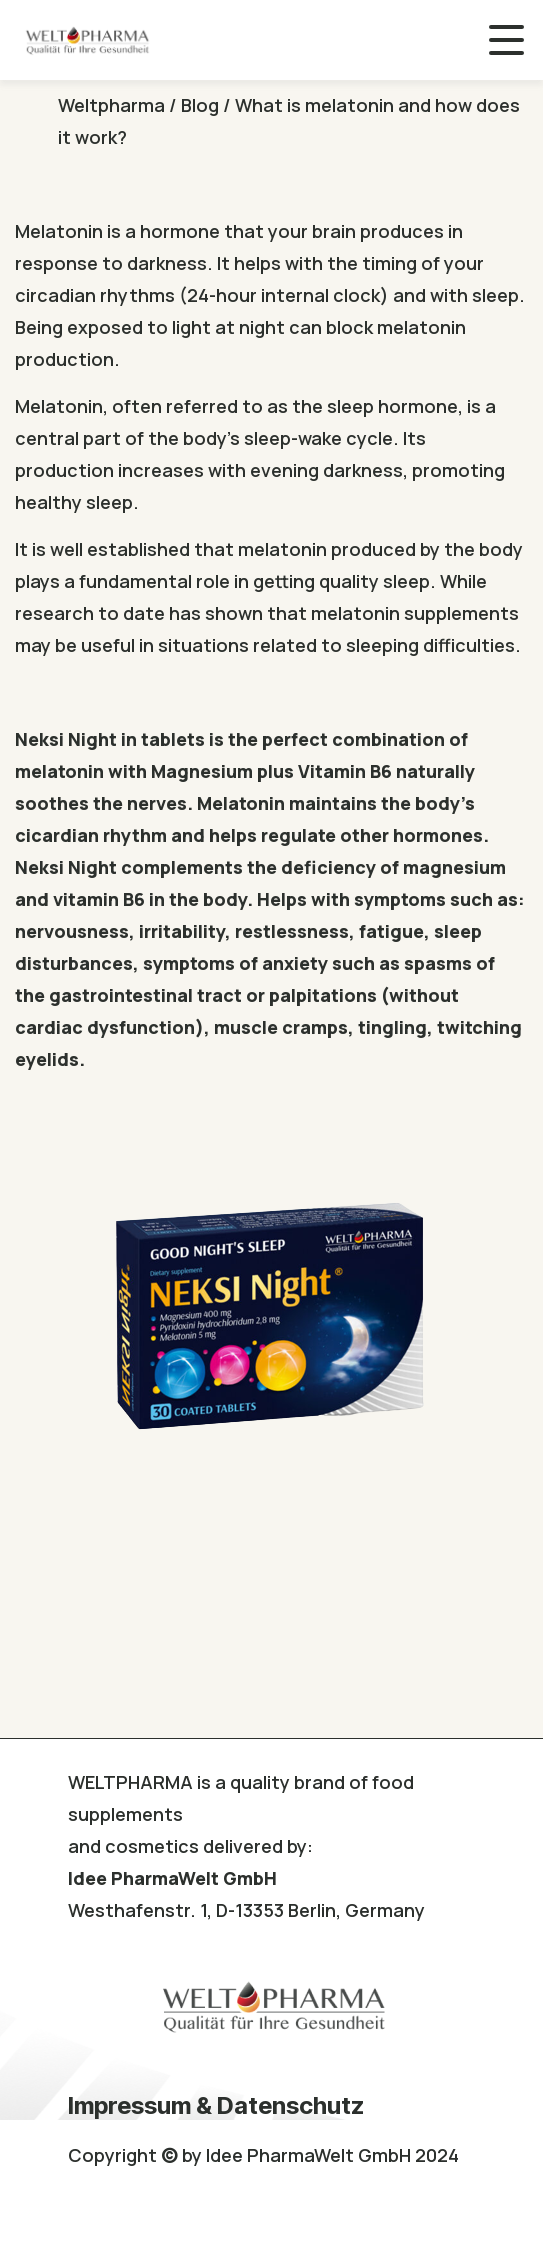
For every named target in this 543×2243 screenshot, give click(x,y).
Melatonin (59, 231)
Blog (200, 105)
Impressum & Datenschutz (216, 2105)
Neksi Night (66, 739)
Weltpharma (111, 105)
